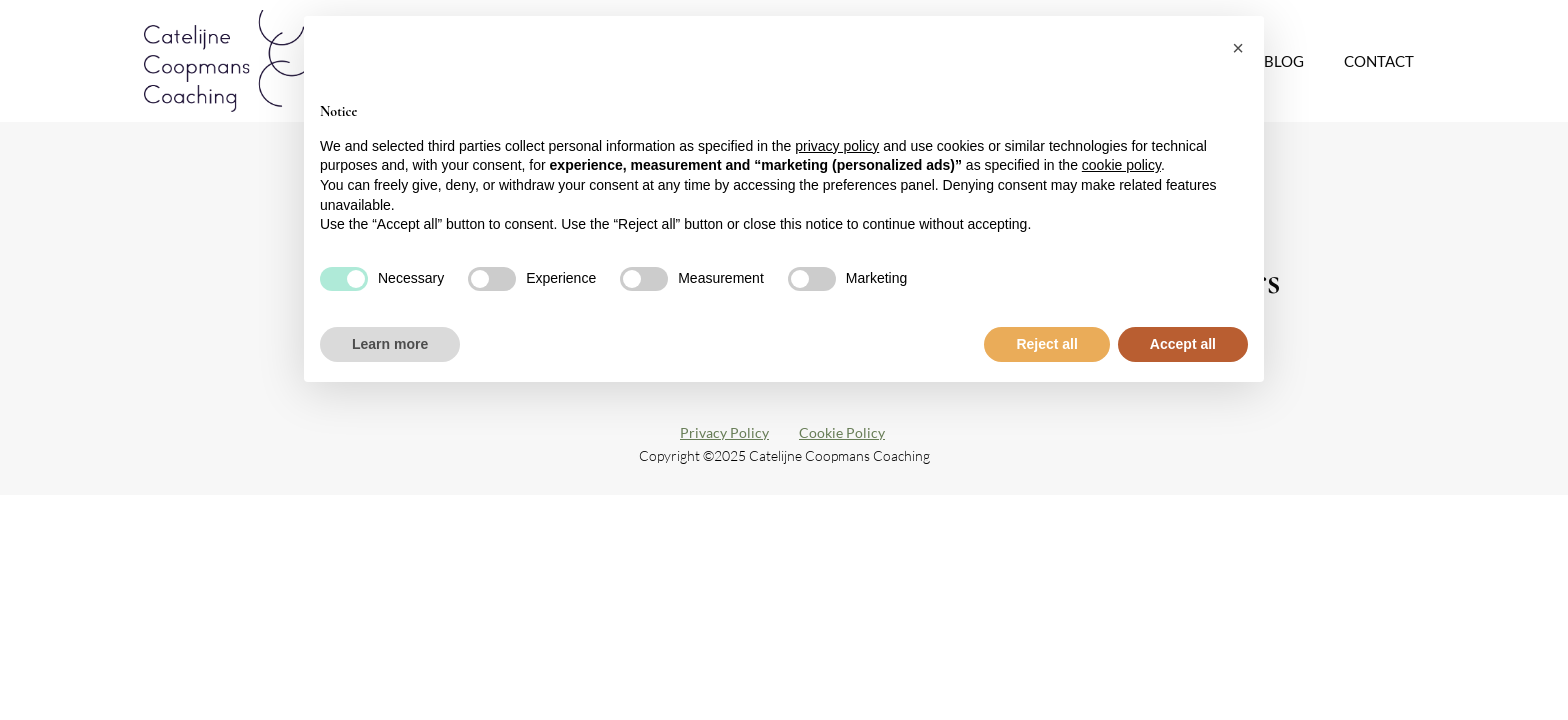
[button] (1238, 48)
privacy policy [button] (837, 146)
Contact (1379, 61)
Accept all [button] (1183, 344)
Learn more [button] (390, 344)
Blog (1284, 61)
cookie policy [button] (1121, 165)
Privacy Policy (724, 432)
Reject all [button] (1046, 344)
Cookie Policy (842, 432)
